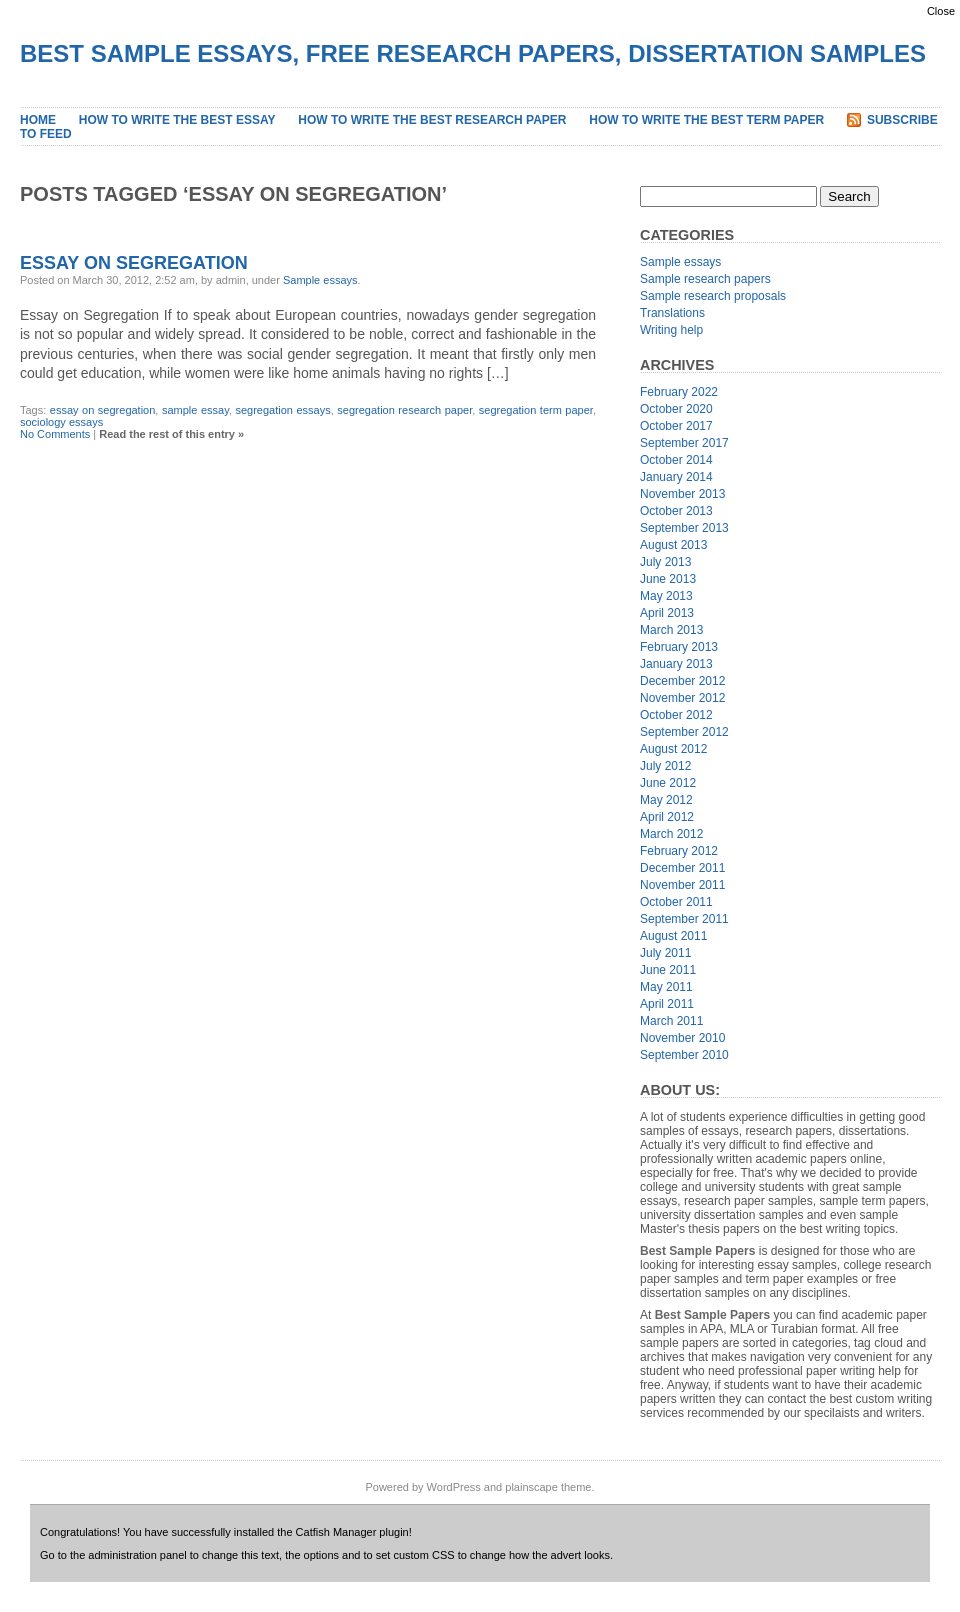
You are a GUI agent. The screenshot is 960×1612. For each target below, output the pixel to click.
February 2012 (679, 851)
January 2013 (676, 664)
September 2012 (684, 732)
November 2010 (682, 1038)
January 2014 (676, 477)
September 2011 (684, 919)
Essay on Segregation (134, 263)
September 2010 (684, 1055)
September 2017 (684, 443)
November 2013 (682, 494)
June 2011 (668, 970)
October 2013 (676, 511)
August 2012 (673, 749)
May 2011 (666, 987)
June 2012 (668, 783)
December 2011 (682, 868)
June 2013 (668, 579)
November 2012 (682, 698)
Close (941, 11)
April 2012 (667, 817)
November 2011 (682, 885)
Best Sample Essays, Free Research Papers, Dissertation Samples (473, 53)
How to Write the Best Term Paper (706, 120)
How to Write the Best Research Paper (432, 120)
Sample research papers (705, 279)
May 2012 (666, 800)
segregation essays (282, 410)
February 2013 (679, 647)
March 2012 (671, 834)
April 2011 (667, 1004)
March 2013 (671, 630)
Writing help (671, 330)
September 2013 (684, 528)
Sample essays (320, 280)
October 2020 (676, 409)
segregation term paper (536, 410)
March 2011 (671, 1021)
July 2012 (665, 766)
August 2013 (673, 545)
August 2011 (673, 936)
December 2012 (682, 681)
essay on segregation (103, 410)
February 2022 (679, 392)
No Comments (55, 434)
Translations (672, 313)
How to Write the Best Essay (177, 120)
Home (38, 120)
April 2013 (667, 613)
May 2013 (666, 596)
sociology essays (61, 422)
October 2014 (676, 460)
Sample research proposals (713, 296)
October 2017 (676, 426)
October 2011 (676, 902)
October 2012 (676, 715)
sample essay (195, 410)
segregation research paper (404, 410)
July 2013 (665, 562)
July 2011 (665, 953)
